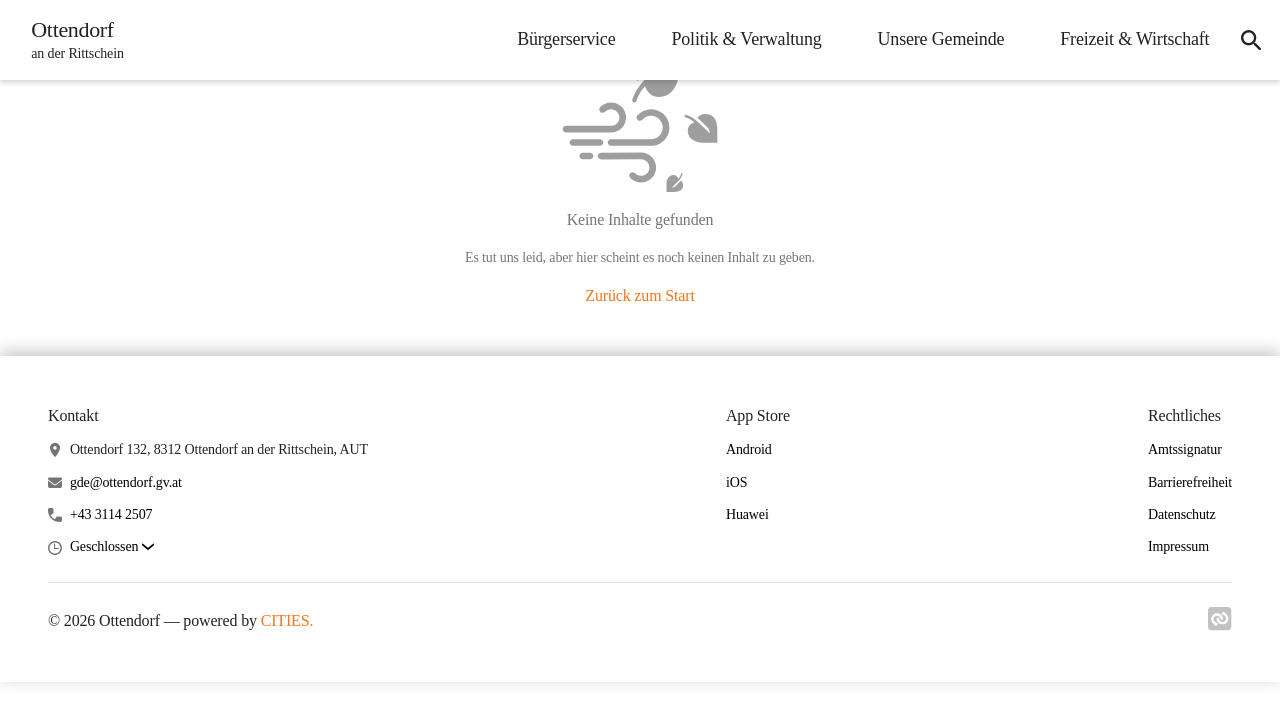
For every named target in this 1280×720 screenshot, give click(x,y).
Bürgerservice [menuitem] (557, 39)
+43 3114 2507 (111, 514)
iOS (736, 482)
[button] (112, 547)
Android (749, 449)
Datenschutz (1182, 514)
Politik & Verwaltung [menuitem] (737, 39)
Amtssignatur (1185, 449)
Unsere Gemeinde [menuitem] (931, 39)
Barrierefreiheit (1190, 482)
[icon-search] (1246, 40)
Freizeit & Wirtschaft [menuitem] (1125, 39)
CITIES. (287, 620)
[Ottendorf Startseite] (76, 40)
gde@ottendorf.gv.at (126, 482)
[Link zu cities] (1220, 625)
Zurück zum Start (639, 295)
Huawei (747, 514)
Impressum (1178, 546)
